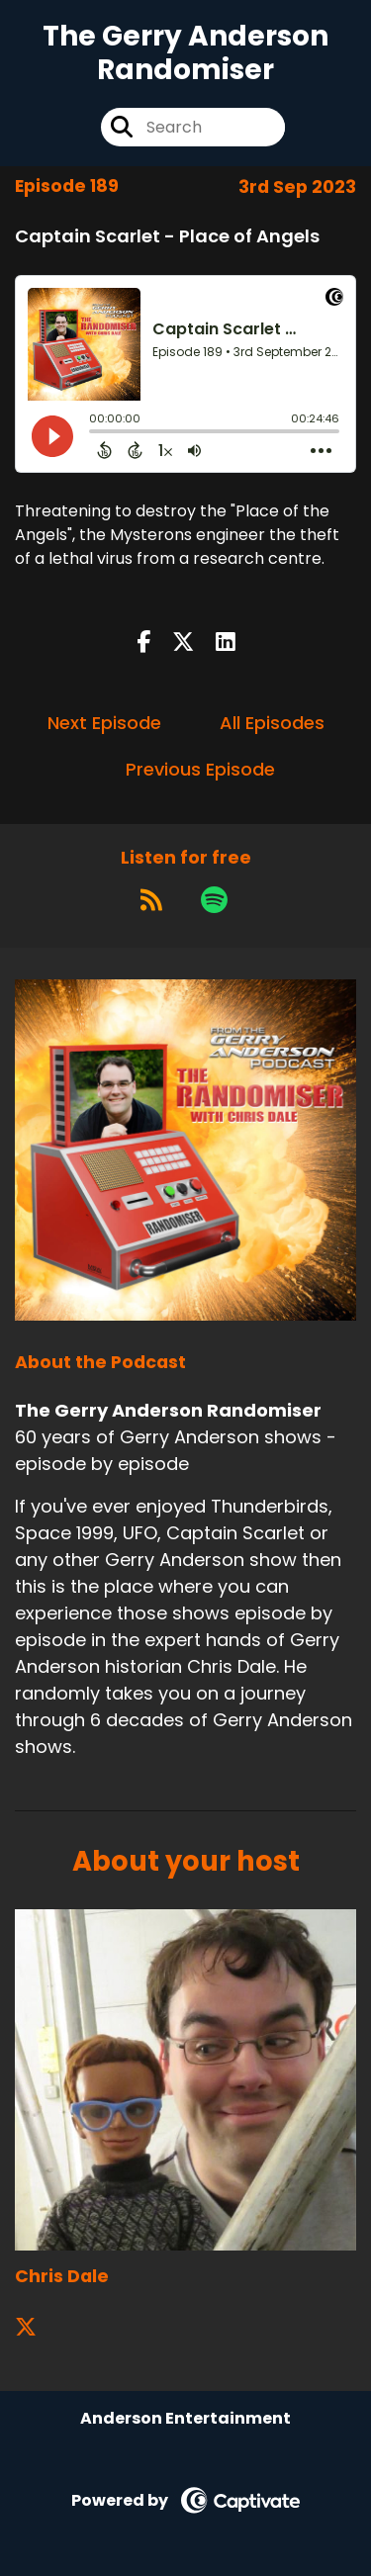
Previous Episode (200, 769)
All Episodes (272, 722)
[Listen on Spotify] (214, 900)
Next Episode (104, 722)
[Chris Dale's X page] (37, 2327)
